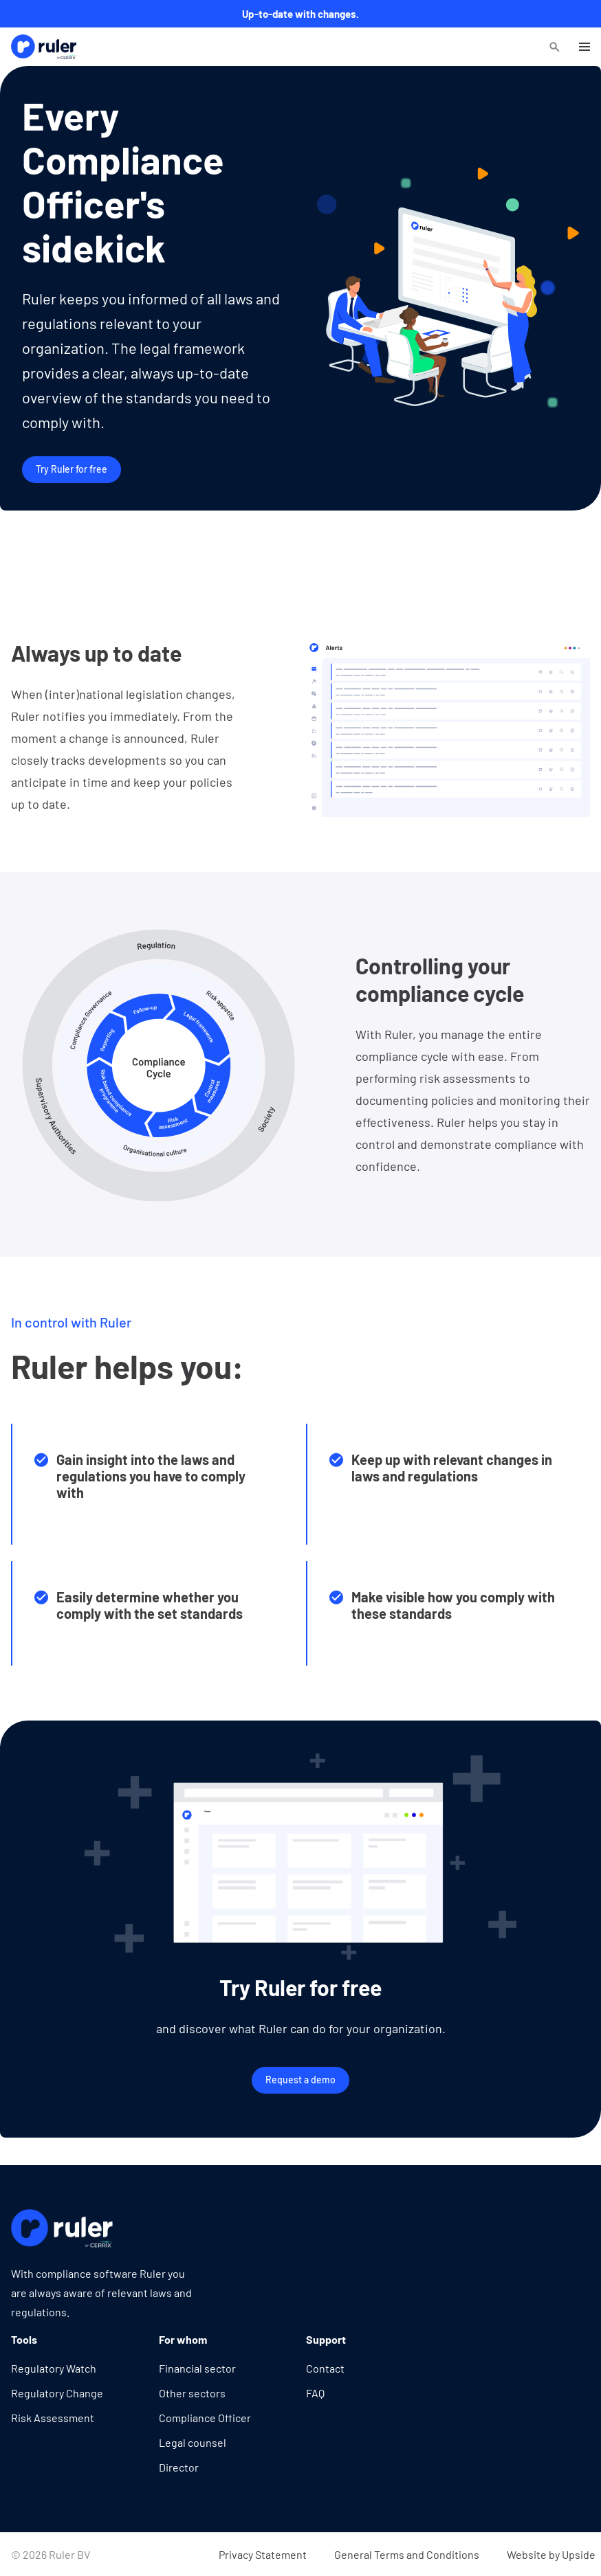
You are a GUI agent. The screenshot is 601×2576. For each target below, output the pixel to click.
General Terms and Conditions (406, 2554)
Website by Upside (551, 2554)
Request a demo (300, 2079)
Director (179, 2467)
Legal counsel (192, 2442)
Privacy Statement (263, 2554)
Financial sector (197, 2368)
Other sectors (192, 2392)
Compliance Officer (205, 2417)
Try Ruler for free (71, 469)
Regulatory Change (57, 2392)
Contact (325, 2368)
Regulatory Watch (53, 2368)
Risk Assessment (52, 2417)
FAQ (315, 2392)
